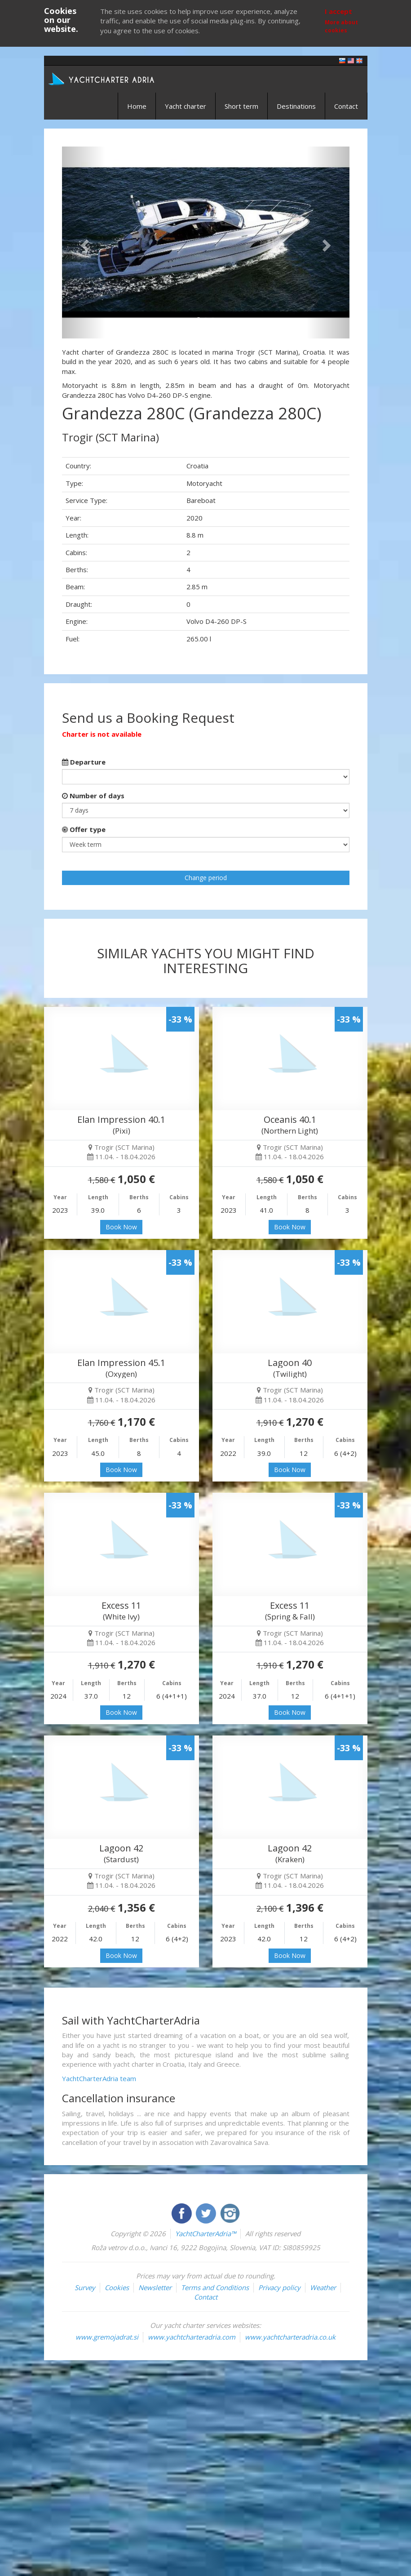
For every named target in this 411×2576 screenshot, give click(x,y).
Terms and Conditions (215, 2287)
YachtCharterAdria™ (205, 2233)
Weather (323, 2287)
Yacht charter (185, 106)
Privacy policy (279, 2287)
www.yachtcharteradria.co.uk (290, 2336)
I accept (338, 11)
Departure (84, 761)
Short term (241, 106)
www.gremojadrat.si (106, 2336)
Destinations (296, 106)
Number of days (93, 795)
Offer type (84, 829)
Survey (85, 2287)
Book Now (121, 1227)
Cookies (117, 2287)
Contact (346, 106)
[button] (83, 242)
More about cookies (341, 26)
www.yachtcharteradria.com (191, 2336)
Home (136, 106)
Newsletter (155, 2287)
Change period (206, 877)
